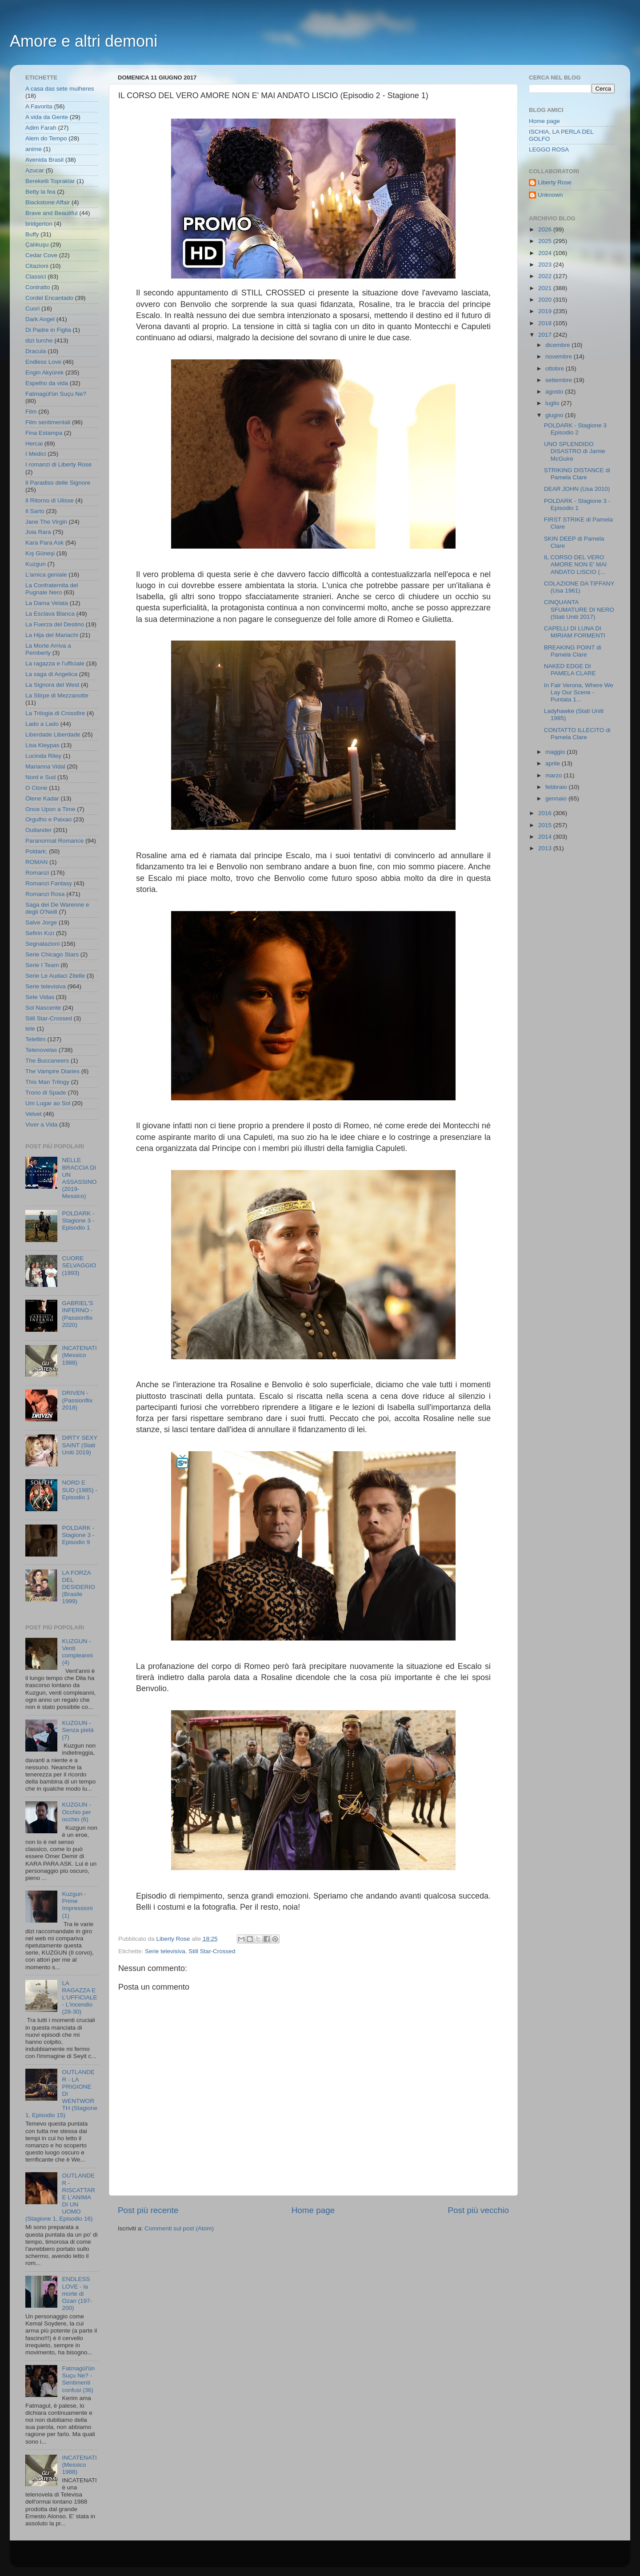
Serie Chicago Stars (52, 954)
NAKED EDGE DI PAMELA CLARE (570, 670)
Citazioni (36, 266)
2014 (545, 836)
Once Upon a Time (50, 809)
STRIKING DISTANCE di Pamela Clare (577, 474)
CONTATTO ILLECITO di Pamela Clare (577, 734)
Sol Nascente (43, 1007)
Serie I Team (42, 965)
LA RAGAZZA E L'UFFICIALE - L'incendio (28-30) (79, 1997)
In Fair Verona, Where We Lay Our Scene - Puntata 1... (578, 692)
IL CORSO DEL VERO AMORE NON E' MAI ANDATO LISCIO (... (575, 564)
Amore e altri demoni (83, 41)
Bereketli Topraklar (50, 181)
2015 (545, 825)
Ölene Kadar (42, 798)
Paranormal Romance (54, 840)
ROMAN (36, 862)
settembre (559, 380)
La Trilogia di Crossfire (55, 713)
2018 (545, 323)
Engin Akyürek (44, 372)
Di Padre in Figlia (48, 329)
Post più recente (148, 2210)
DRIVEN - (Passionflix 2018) (77, 1400)
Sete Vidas (39, 997)
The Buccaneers (47, 1060)
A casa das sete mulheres (59, 88)
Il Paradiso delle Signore (57, 482)
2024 (545, 253)
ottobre (555, 368)
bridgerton (38, 223)
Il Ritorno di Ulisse (49, 500)
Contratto (37, 287)
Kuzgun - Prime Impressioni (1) (77, 1905)
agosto (555, 391)
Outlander (38, 830)
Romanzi (37, 872)
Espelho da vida (46, 383)
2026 (545, 229)
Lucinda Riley (43, 755)
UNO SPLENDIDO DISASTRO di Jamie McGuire (574, 451)
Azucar (34, 170)
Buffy (32, 234)
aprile (553, 763)
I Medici (35, 453)
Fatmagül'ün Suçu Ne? (55, 393)
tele (30, 1028)
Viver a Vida (41, 1124)
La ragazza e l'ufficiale (54, 663)
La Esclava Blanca (50, 613)
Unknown (550, 194)
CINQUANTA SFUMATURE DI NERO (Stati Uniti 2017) (579, 609)
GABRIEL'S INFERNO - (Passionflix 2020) (77, 1314)
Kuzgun (35, 564)
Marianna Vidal (45, 766)
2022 (545, 276)
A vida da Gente (46, 117)
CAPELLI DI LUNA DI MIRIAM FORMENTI (574, 632)
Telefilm (35, 1039)
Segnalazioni (42, 943)
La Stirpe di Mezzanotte (56, 695)
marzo (554, 775)
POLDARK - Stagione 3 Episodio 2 (575, 429)
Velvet (33, 1114)
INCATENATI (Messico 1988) (79, 1355)
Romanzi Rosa (45, 894)
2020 (545, 299)
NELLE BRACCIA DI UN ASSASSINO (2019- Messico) (79, 1178)
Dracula (35, 351)
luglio (553, 403)
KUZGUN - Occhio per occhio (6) (76, 1811)
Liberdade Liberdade (52, 734)
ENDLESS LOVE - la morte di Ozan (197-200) (77, 2293)
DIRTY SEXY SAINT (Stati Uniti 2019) (79, 1444)
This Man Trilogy (47, 1082)
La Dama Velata (46, 603)
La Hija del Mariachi (51, 635)
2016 (545, 813)
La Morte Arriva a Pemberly (48, 649)
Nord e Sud (40, 777)
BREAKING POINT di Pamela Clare (572, 651)
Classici (35, 276)
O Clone (36, 787)
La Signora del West (52, 684)
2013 (545, 848)
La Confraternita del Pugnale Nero (51, 589)
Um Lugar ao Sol (47, 1103)
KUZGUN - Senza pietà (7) (77, 1730)
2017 (545, 334)
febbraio (557, 787)
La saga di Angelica (51, 674)
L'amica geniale (46, 574)
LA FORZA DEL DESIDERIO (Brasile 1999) (78, 1587)
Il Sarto (34, 511)
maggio (556, 752)
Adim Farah (40, 127)
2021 (545, 288)
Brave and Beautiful (51, 213)
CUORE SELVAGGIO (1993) (79, 1265)
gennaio (556, 798)
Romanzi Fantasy (48, 883)
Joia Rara (38, 532)
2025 (545, 241)
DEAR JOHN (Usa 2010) (577, 489)
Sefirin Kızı (39, 933)
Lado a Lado (42, 724)
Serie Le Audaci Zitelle (55, 975)
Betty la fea (40, 191)
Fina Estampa (43, 433)
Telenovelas (41, 1050)
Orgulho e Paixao (48, 819)
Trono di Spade (45, 1092)
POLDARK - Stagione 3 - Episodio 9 (78, 1535)
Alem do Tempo (46, 138)
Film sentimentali (47, 422)
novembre (559, 356)
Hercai (34, 443)
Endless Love (43, 361)
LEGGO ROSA (549, 149)
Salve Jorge (41, 922)
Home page (313, 2210)
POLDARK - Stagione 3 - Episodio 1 (78, 1220)
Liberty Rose (555, 182)
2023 (545, 264)
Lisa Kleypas (42, 745)
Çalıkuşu (37, 244)
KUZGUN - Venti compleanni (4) (77, 1652)
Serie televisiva (165, 1951)
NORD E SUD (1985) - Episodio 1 (79, 1489)
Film (31, 411)
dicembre (558, 345)
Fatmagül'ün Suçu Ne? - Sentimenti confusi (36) (78, 2379)
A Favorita (38, 106)
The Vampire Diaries (52, 1071)
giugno (555, 415)
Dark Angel (40, 319)
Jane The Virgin (46, 521)
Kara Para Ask (44, 542)
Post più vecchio (478, 2210)
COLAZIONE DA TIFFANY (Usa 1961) (579, 587)
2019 (545, 311)
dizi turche (39, 340)
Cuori (32, 308)
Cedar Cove (41, 255)
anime (33, 149)
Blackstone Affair (47, 202)
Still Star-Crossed (211, 1951)
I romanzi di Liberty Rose (58, 464)
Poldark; (36, 851)
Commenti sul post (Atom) (179, 2228)
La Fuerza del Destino (54, 624)
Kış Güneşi (40, 553)
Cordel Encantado (49, 298)
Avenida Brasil (44, 159)
